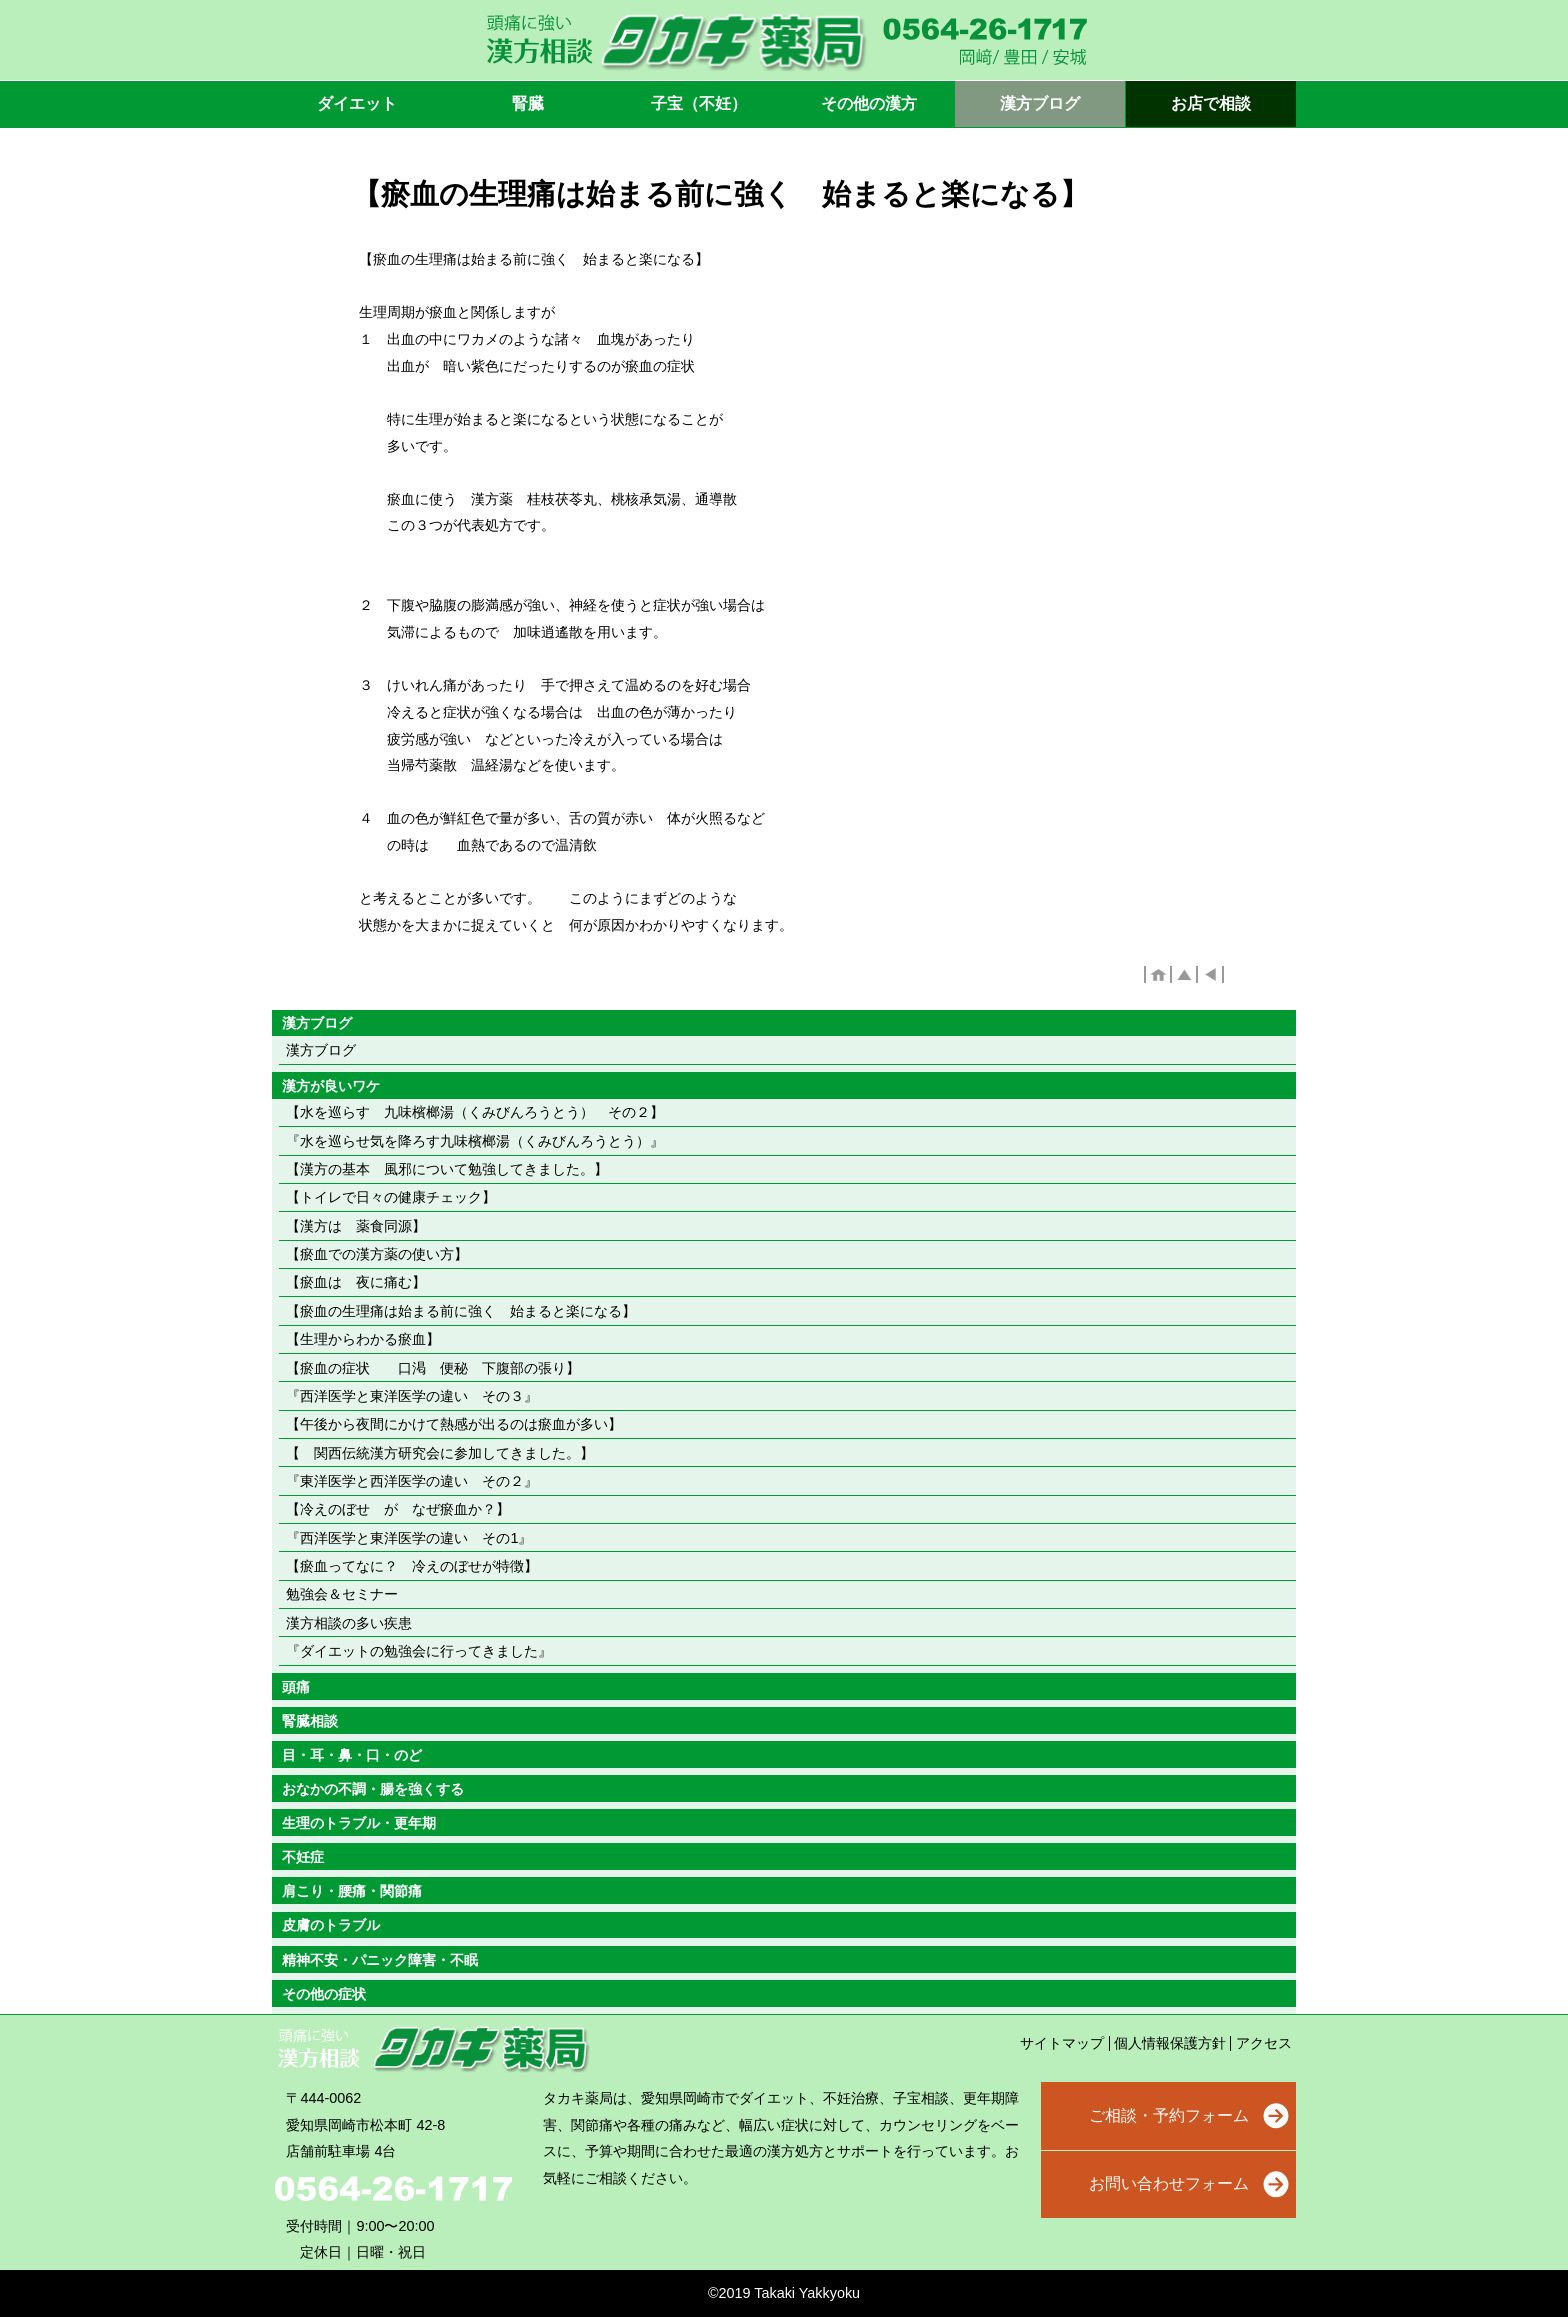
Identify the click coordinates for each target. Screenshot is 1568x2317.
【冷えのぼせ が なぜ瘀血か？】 (398, 1509)
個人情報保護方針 (1170, 2043)
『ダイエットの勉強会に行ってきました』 (419, 1651)
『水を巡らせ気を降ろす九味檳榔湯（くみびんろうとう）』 (475, 1141)
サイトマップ (1062, 2043)
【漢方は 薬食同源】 (356, 1226)
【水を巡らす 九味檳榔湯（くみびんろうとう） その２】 (475, 1112)
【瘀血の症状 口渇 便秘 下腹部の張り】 (433, 1368)
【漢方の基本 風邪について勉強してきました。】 (447, 1169)
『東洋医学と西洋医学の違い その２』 (412, 1481)
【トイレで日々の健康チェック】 (391, 1197)
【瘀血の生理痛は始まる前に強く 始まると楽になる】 (461, 1311)
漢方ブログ (321, 1050)
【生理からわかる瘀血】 (363, 1339)
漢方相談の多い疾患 (349, 1623)
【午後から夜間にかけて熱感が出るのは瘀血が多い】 (454, 1424)
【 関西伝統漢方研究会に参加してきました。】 (440, 1453)
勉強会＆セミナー (342, 1594)
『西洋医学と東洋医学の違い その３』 (412, 1396)
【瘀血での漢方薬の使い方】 (377, 1254)
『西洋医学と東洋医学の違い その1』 (409, 1538)
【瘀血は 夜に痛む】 (356, 1282)
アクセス (1264, 2043)
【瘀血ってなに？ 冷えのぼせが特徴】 (412, 1566)
